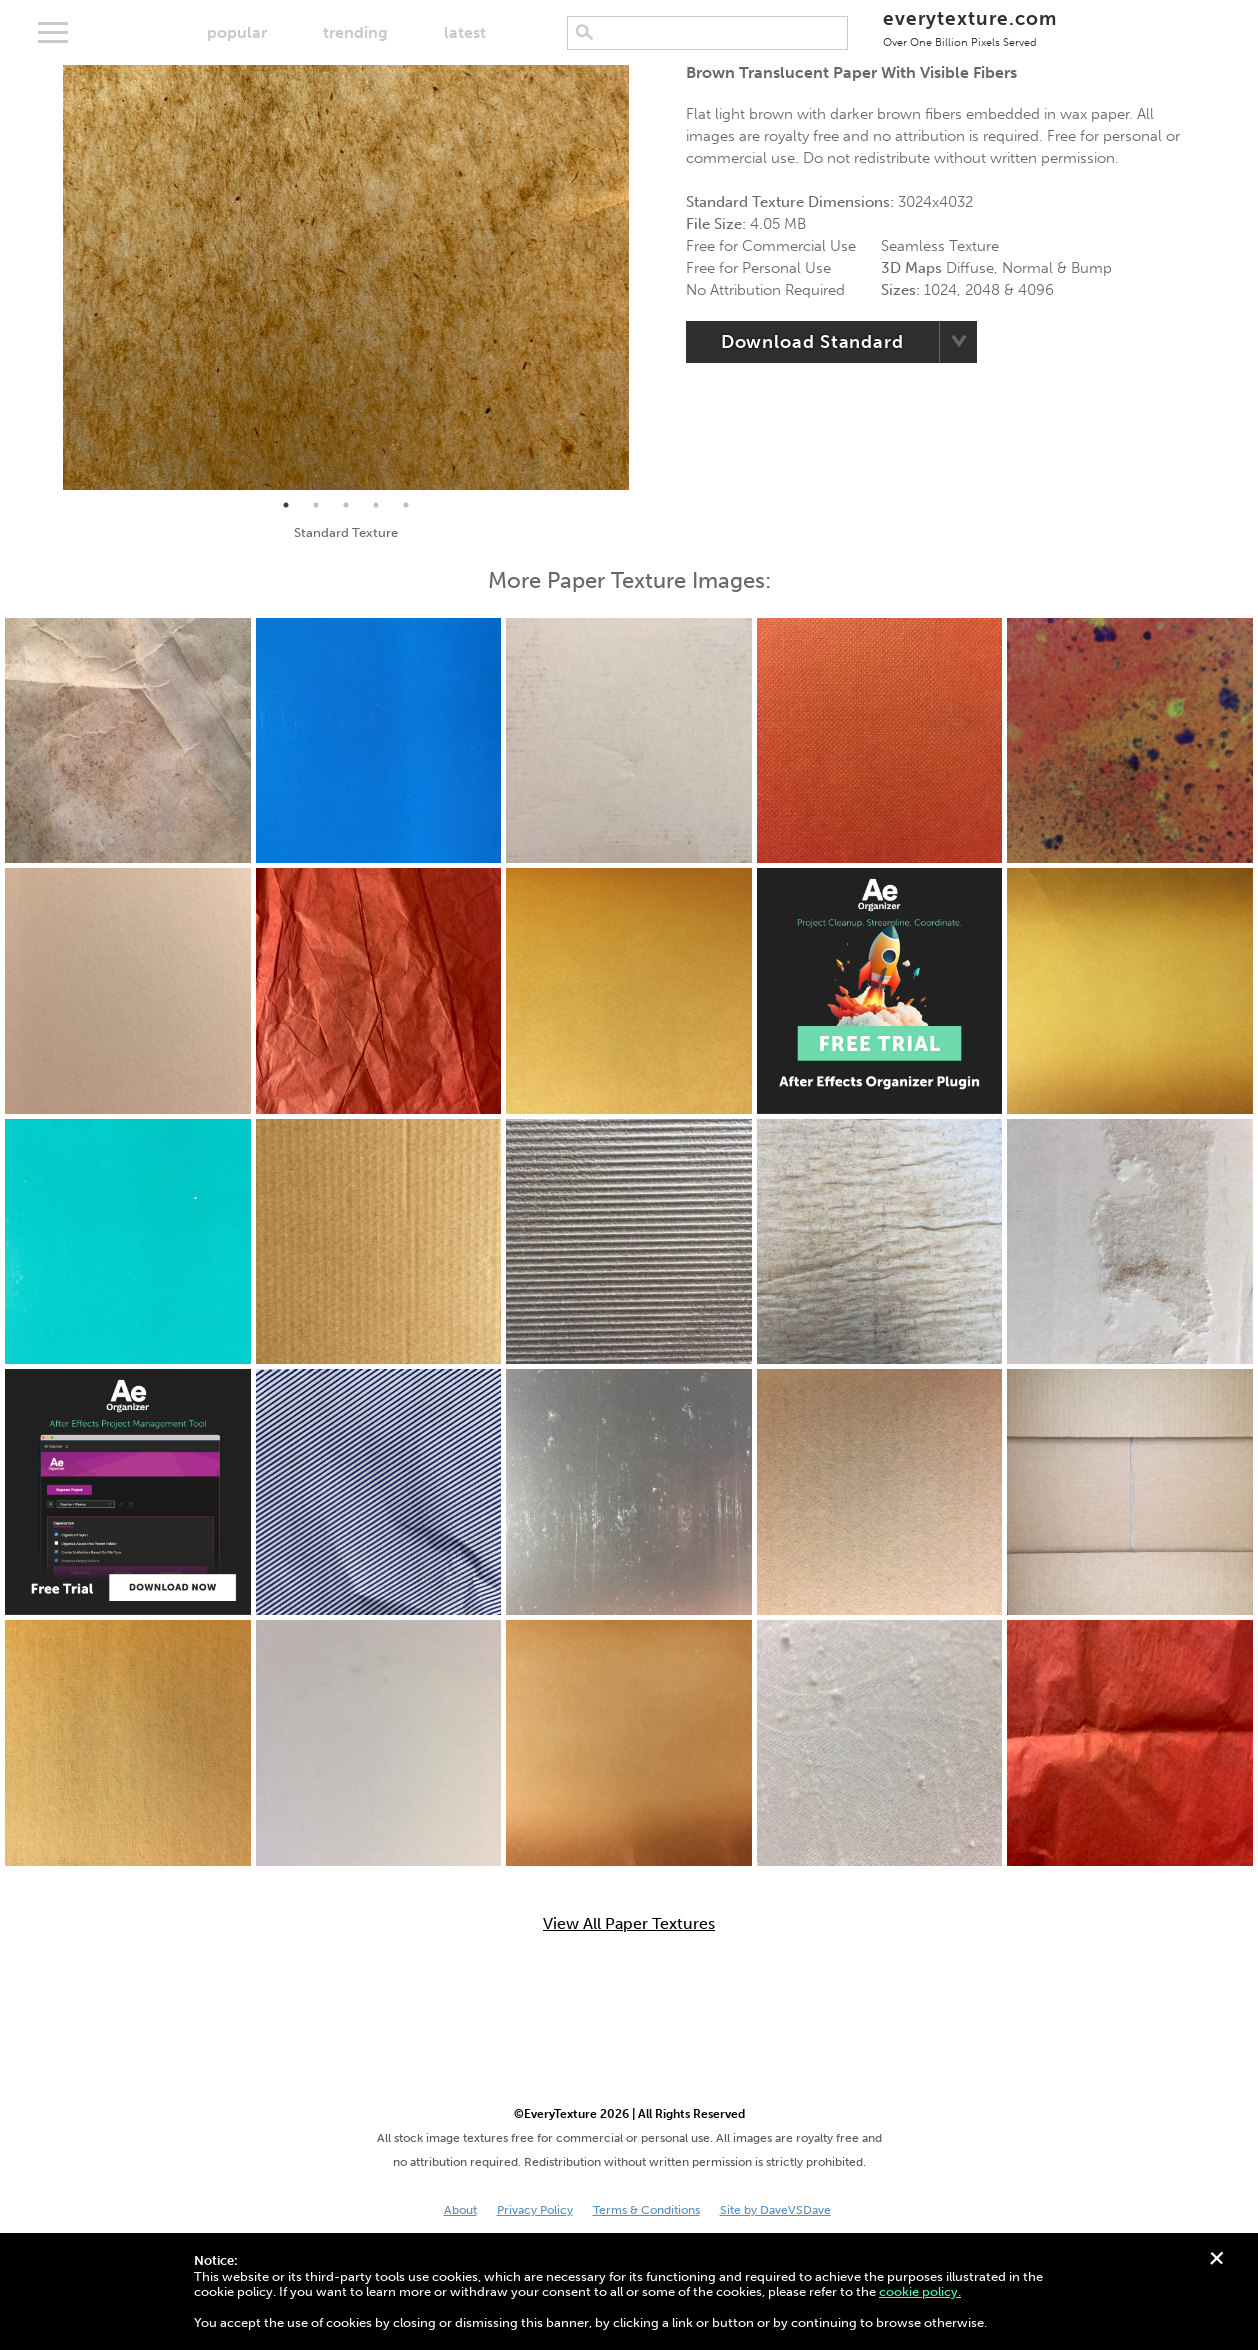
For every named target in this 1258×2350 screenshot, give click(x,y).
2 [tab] (316, 505)
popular (237, 32)
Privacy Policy (535, 2210)
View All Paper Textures (629, 1924)
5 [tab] (406, 505)
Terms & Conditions (646, 2210)
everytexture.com (969, 27)
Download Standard (812, 342)
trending (355, 32)
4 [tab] (376, 505)
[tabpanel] (346, 277)
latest (465, 32)
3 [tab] (346, 505)
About (460, 2210)
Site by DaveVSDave (775, 2210)
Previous (48, 278)
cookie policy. (920, 2291)
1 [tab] (286, 505)
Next (644, 278)
